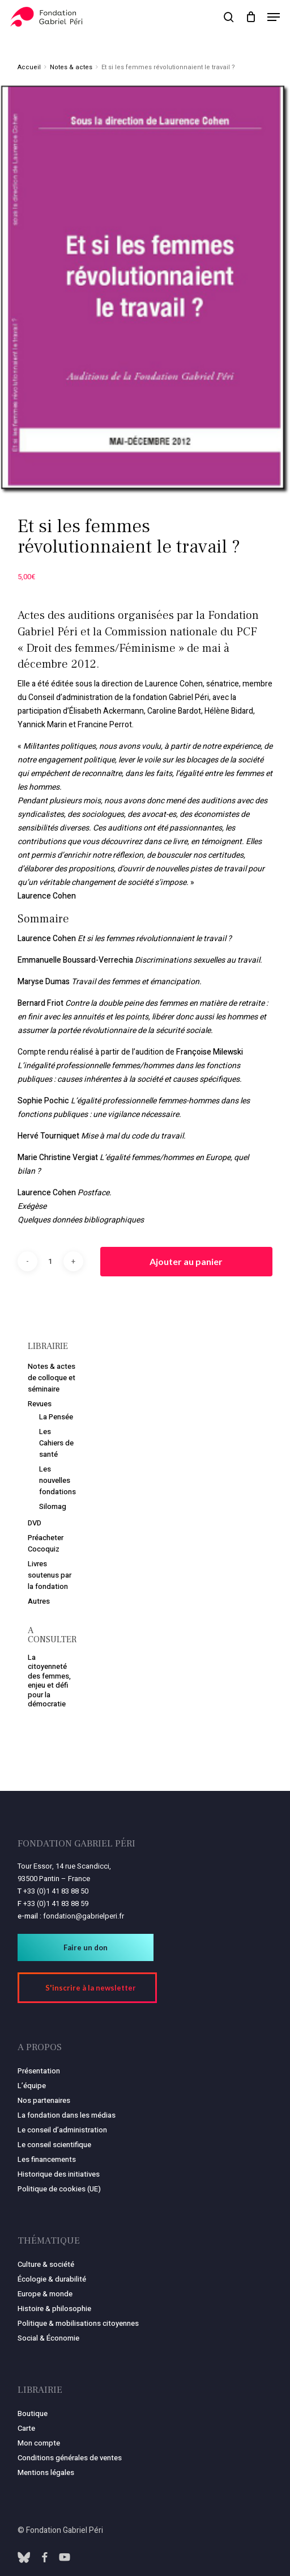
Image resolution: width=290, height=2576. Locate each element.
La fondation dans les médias (67, 2115)
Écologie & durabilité (52, 2279)
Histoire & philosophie (54, 2308)
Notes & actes (71, 67)
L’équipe (32, 2085)
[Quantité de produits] (50, 1261)
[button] (273, 17)
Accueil (29, 67)
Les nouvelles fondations (57, 1480)
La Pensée (56, 1416)
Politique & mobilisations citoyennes (78, 2323)
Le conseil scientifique (54, 2144)
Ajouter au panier (186, 1261)
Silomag (52, 1506)
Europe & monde (45, 2293)
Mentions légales (46, 2472)
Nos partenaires (44, 2100)
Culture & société (46, 2264)
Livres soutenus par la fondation (49, 1575)
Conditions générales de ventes (70, 2457)
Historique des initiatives (59, 2174)
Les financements (47, 2159)
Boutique (33, 2413)
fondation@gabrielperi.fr (83, 1916)
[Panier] (251, 17)
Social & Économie (48, 2338)
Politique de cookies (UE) (59, 2188)
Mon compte (39, 2443)
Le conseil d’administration (62, 2129)
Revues (40, 1403)
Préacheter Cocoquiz (45, 1543)
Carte (26, 2428)
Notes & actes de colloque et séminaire (51, 1377)
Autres (39, 1601)
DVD (34, 1522)
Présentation (39, 2070)
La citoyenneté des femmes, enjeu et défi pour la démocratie (49, 1681)
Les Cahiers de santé (56, 1443)
